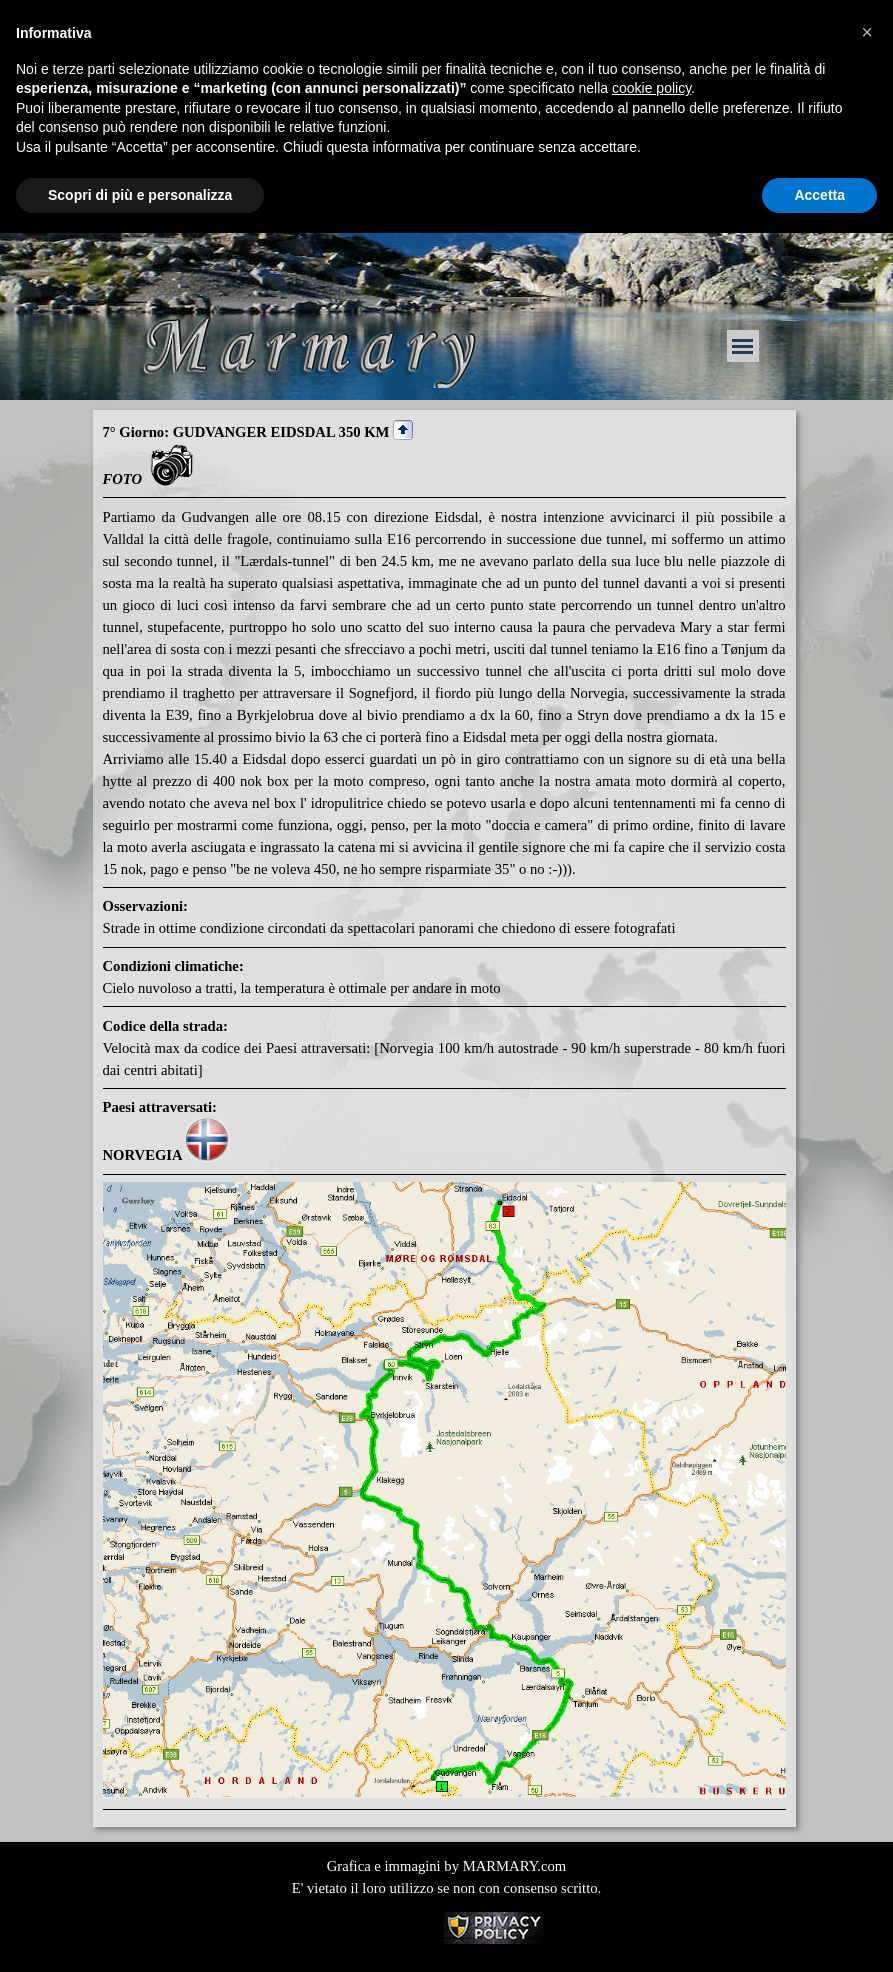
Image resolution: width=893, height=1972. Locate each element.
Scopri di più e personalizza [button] (140, 195)
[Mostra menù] (743, 346)
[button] (867, 32)
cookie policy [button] (651, 88)
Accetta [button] (819, 195)
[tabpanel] (444, 1115)
